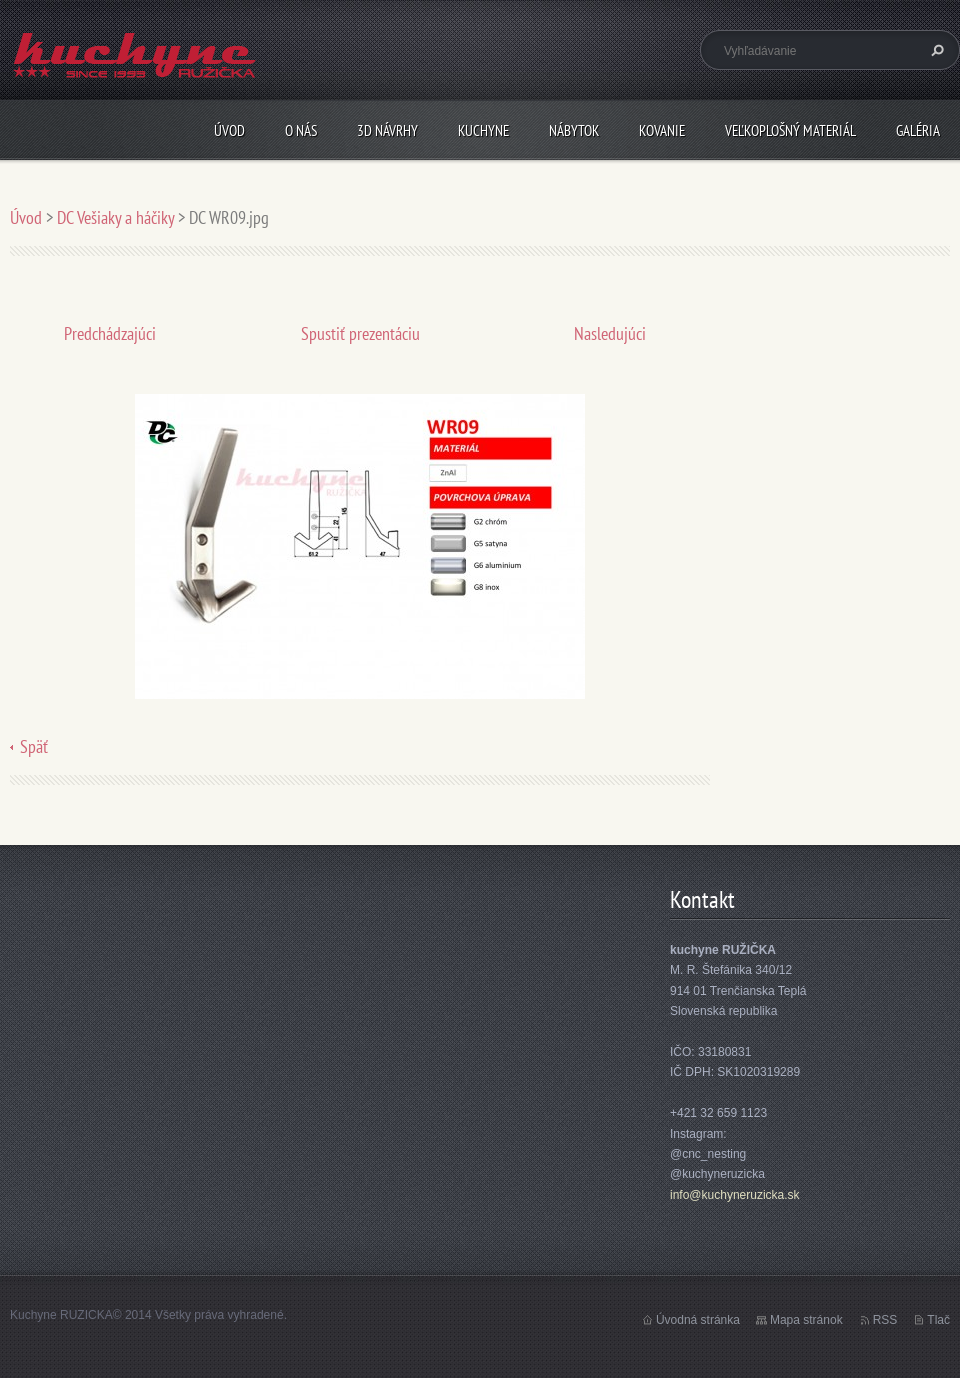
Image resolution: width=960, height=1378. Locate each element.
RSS (885, 1320)
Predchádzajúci (110, 333)
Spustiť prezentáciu (360, 333)
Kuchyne (483, 130)
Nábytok (574, 130)
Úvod (229, 130)
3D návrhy (387, 130)
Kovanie (662, 130)
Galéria (918, 130)
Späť (34, 746)
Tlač (938, 1320)
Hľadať (935, 50)
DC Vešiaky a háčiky (115, 217)
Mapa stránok (806, 1320)
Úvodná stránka (698, 1320)
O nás (301, 130)
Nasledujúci (610, 333)
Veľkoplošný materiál (790, 130)
